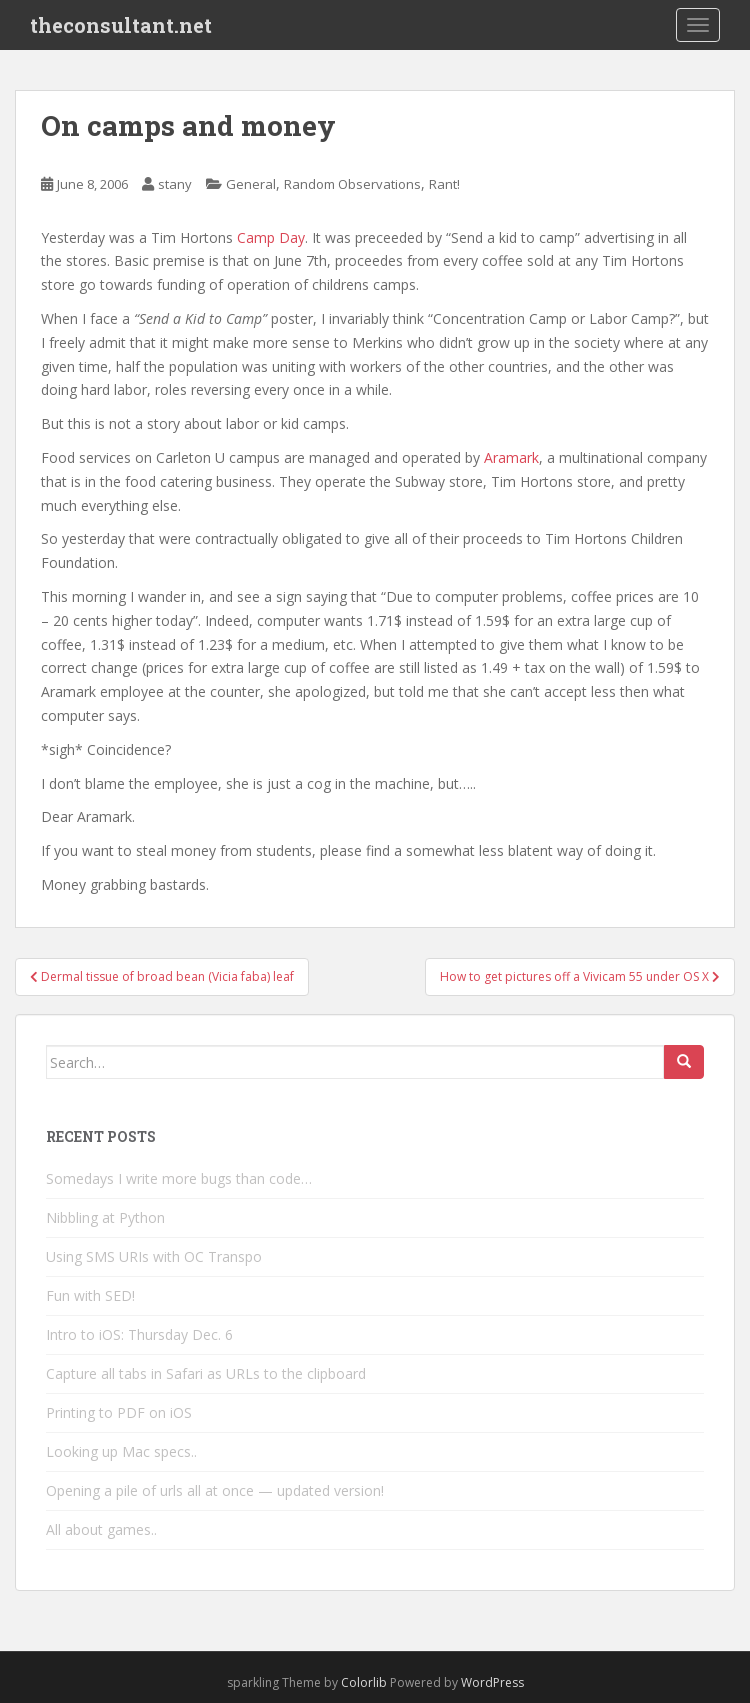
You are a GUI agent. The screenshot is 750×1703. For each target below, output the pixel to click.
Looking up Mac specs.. (121, 1451)
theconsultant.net (121, 25)
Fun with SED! (90, 1295)
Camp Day (271, 237)
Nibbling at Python (105, 1217)
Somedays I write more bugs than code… (179, 1178)
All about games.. (101, 1529)
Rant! (444, 184)
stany (175, 184)
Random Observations (352, 184)
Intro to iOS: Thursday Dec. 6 (139, 1334)
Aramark (511, 457)
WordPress (492, 1682)
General (251, 184)
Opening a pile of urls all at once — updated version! (215, 1490)
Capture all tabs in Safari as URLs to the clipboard (206, 1373)
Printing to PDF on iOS (119, 1412)
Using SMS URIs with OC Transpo (154, 1256)
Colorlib (364, 1682)
